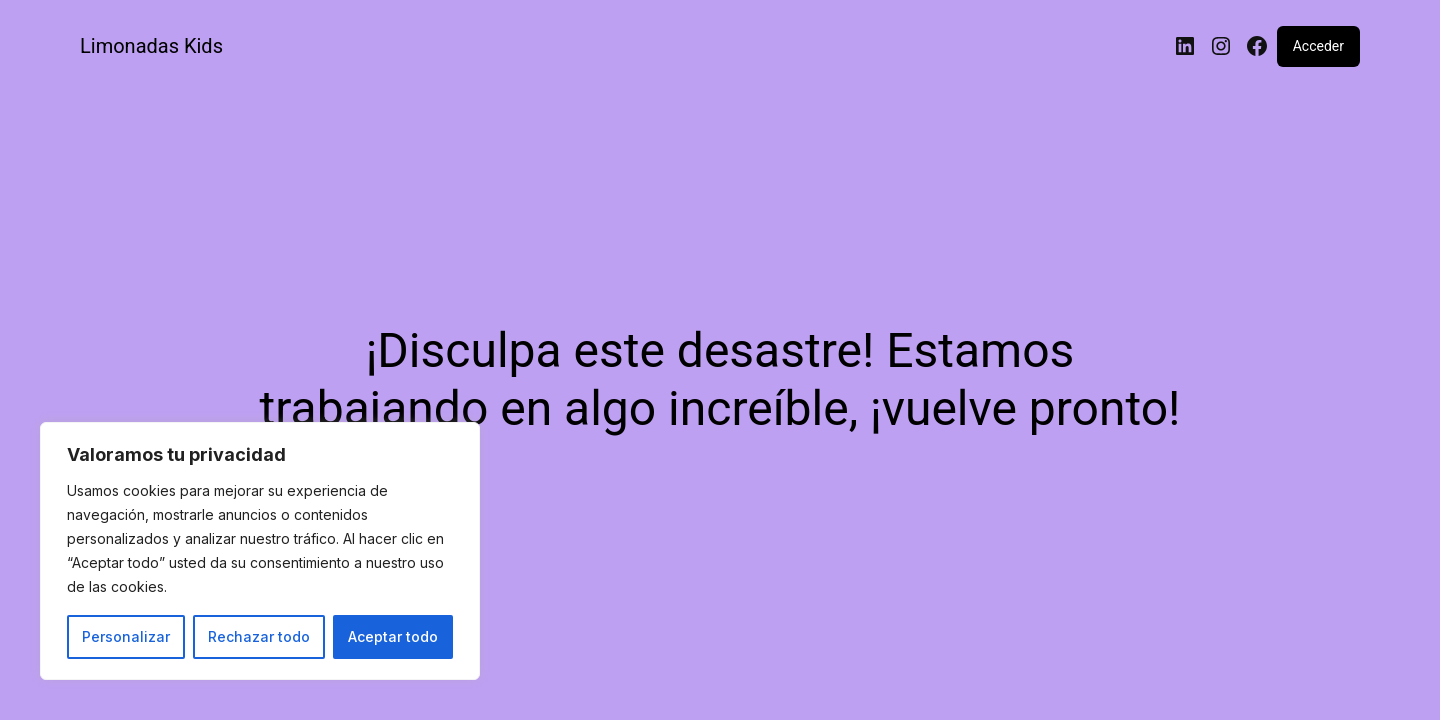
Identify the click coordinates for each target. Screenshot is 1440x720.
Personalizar (126, 636)
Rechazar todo (259, 636)
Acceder (1318, 46)
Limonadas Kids (151, 46)
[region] (260, 551)
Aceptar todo (393, 636)
